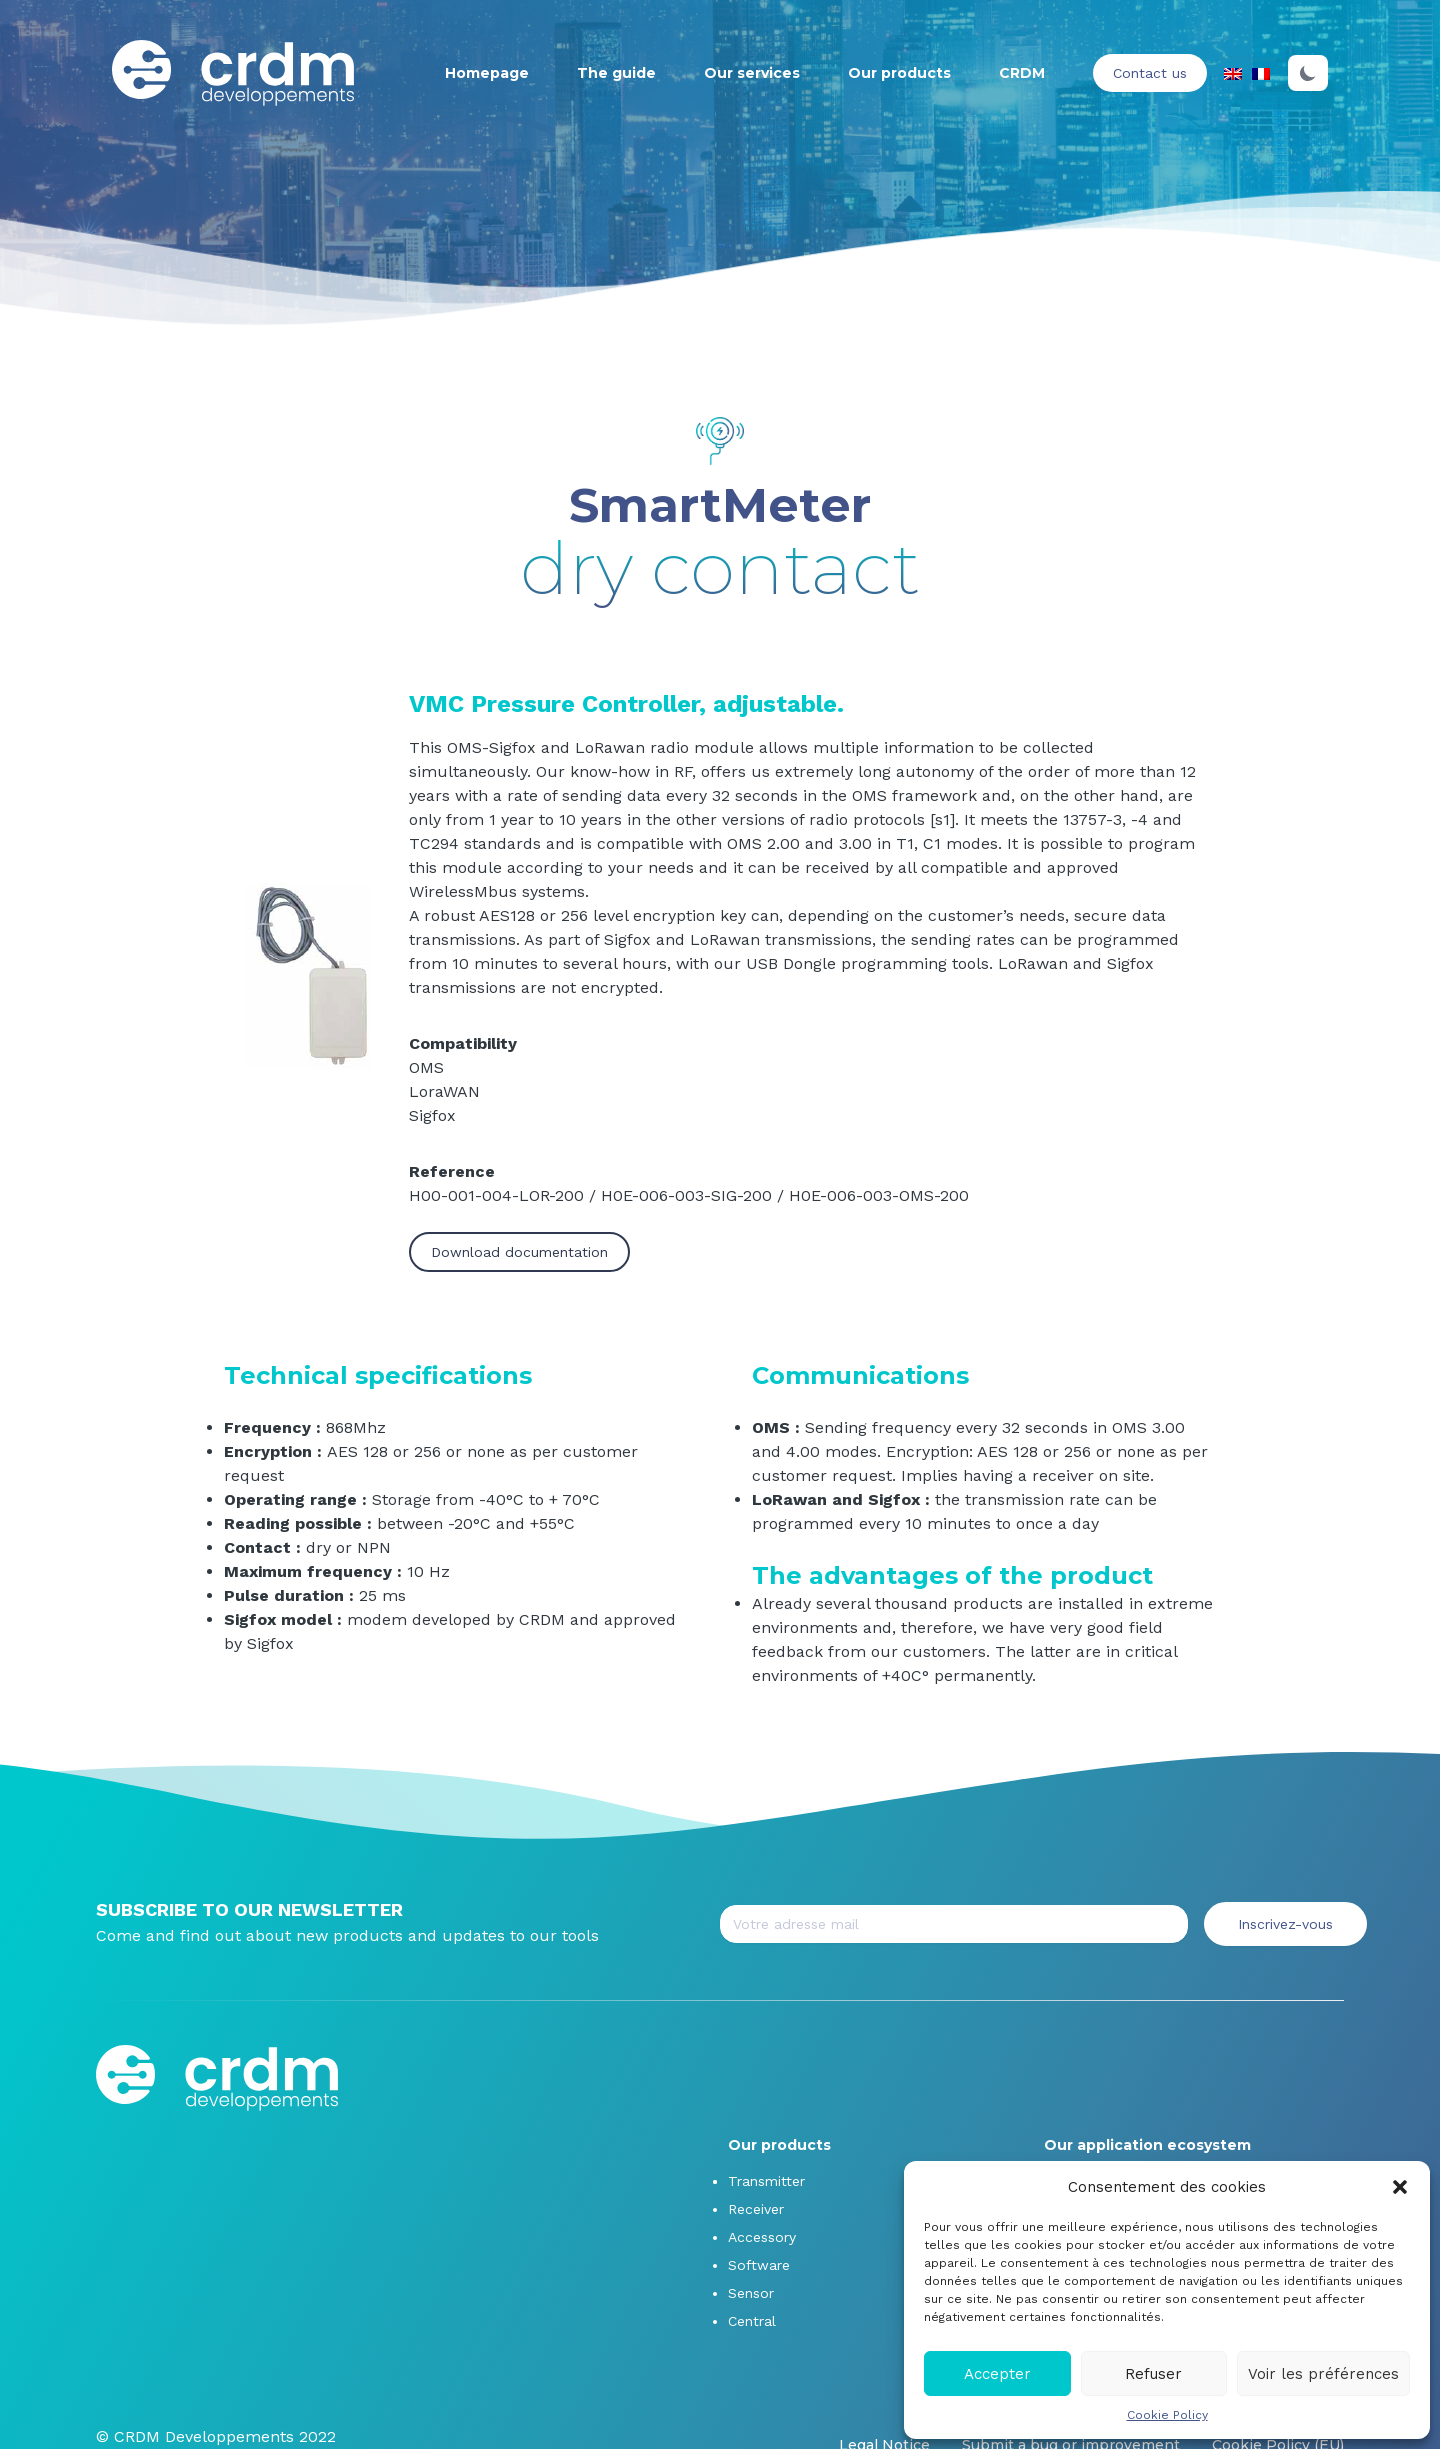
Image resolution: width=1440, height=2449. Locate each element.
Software (759, 2265)
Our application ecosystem (1147, 2145)
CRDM (1022, 73)
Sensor (751, 2293)
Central (752, 2321)
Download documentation (519, 1252)
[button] (1400, 2187)
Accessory (762, 2237)
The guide (616, 73)
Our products (899, 73)
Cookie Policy (1167, 2415)
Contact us (1150, 73)
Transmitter (766, 2181)
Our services (752, 73)
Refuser (1153, 2374)
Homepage (487, 73)
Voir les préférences (1323, 2374)
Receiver (756, 2209)
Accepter (997, 2374)
